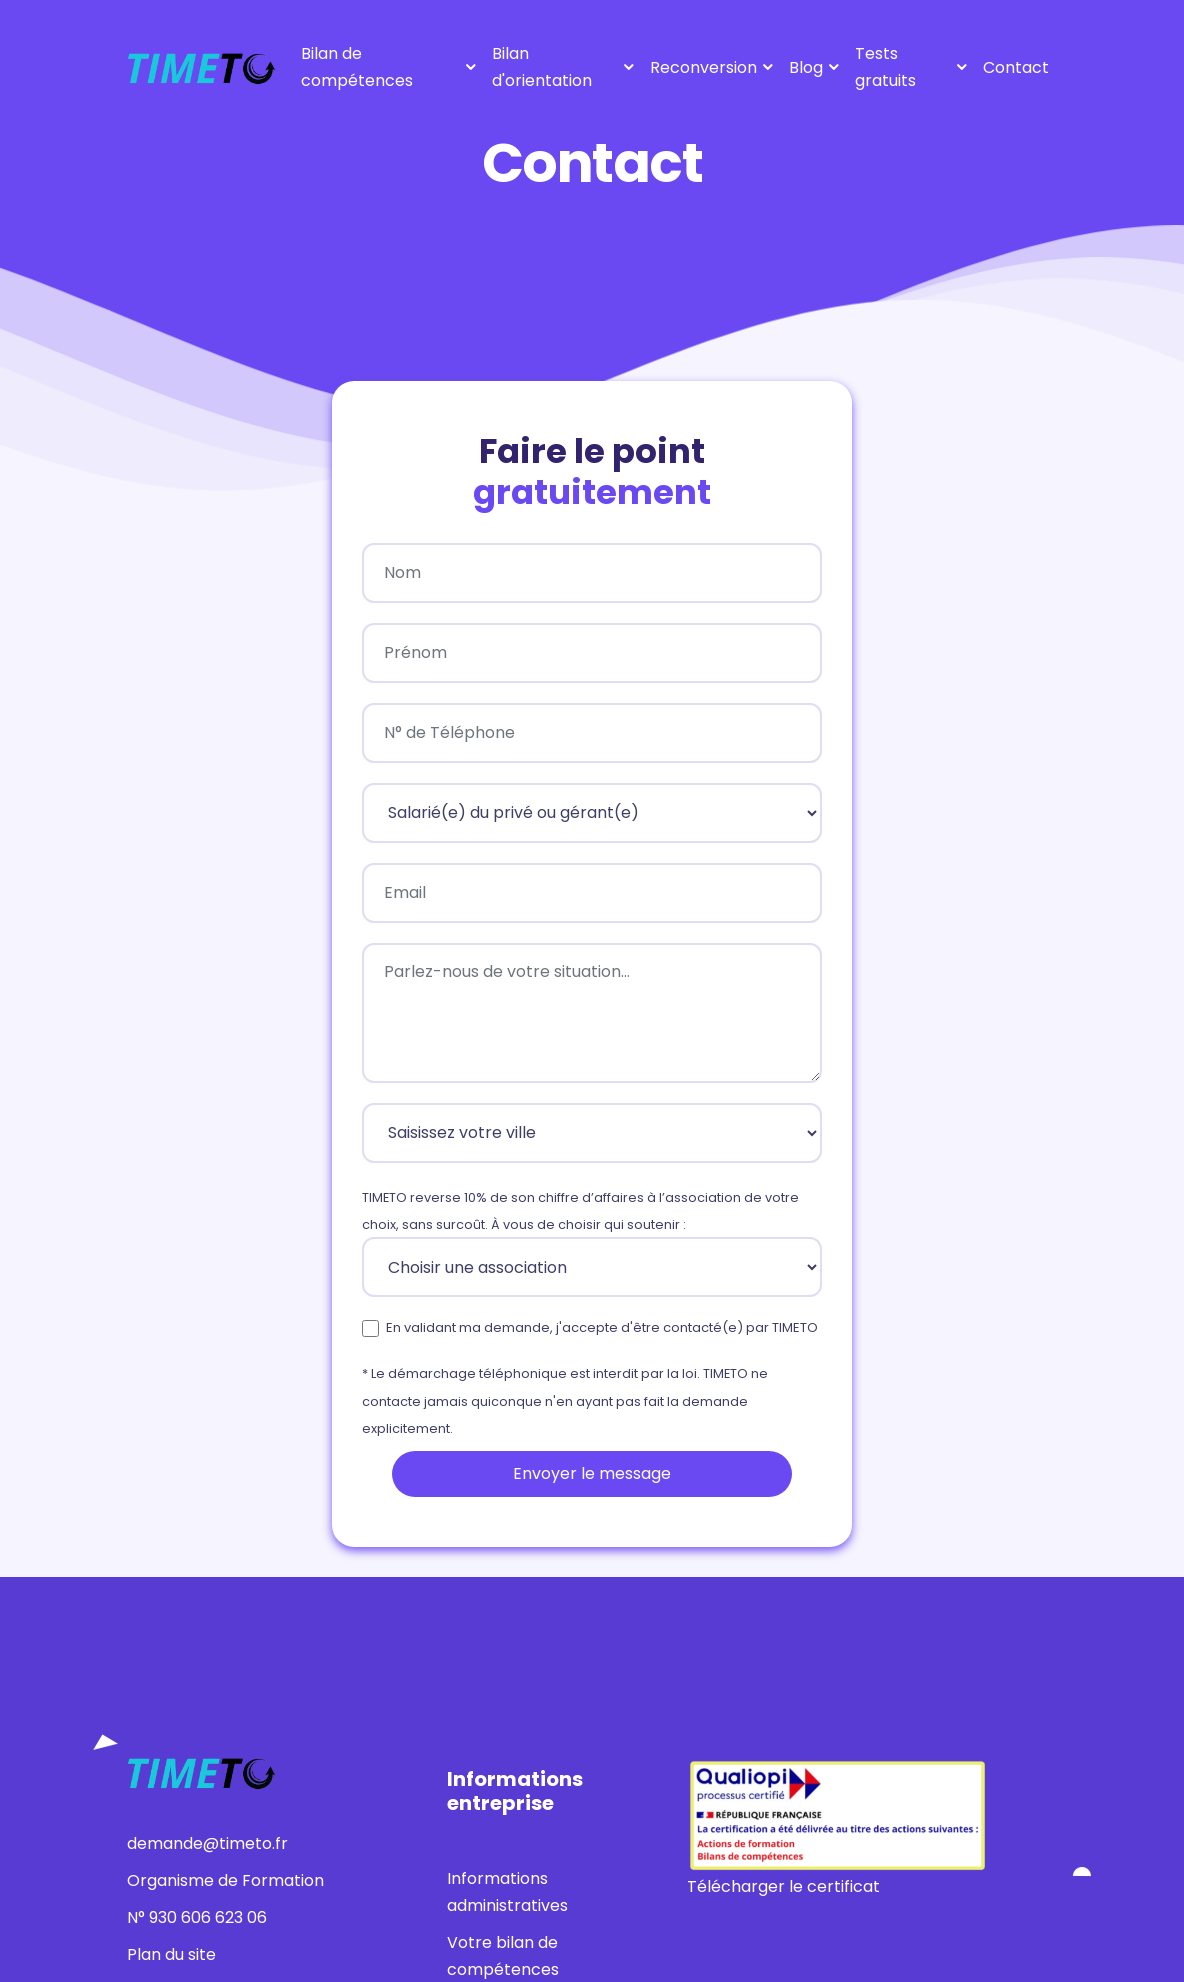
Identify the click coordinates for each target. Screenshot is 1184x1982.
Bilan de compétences (357, 67)
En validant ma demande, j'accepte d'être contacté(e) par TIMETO (602, 1327)
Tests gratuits (885, 67)
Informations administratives (507, 1892)
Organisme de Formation (225, 1880)
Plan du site (171, 1954)
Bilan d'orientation (542, 67)
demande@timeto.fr (207, 1843)
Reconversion (703, 67)
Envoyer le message (592, 1473)
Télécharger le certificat (783, 1886)
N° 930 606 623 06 (197, 1917)
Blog (806, 67)
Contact (1016, 67)
